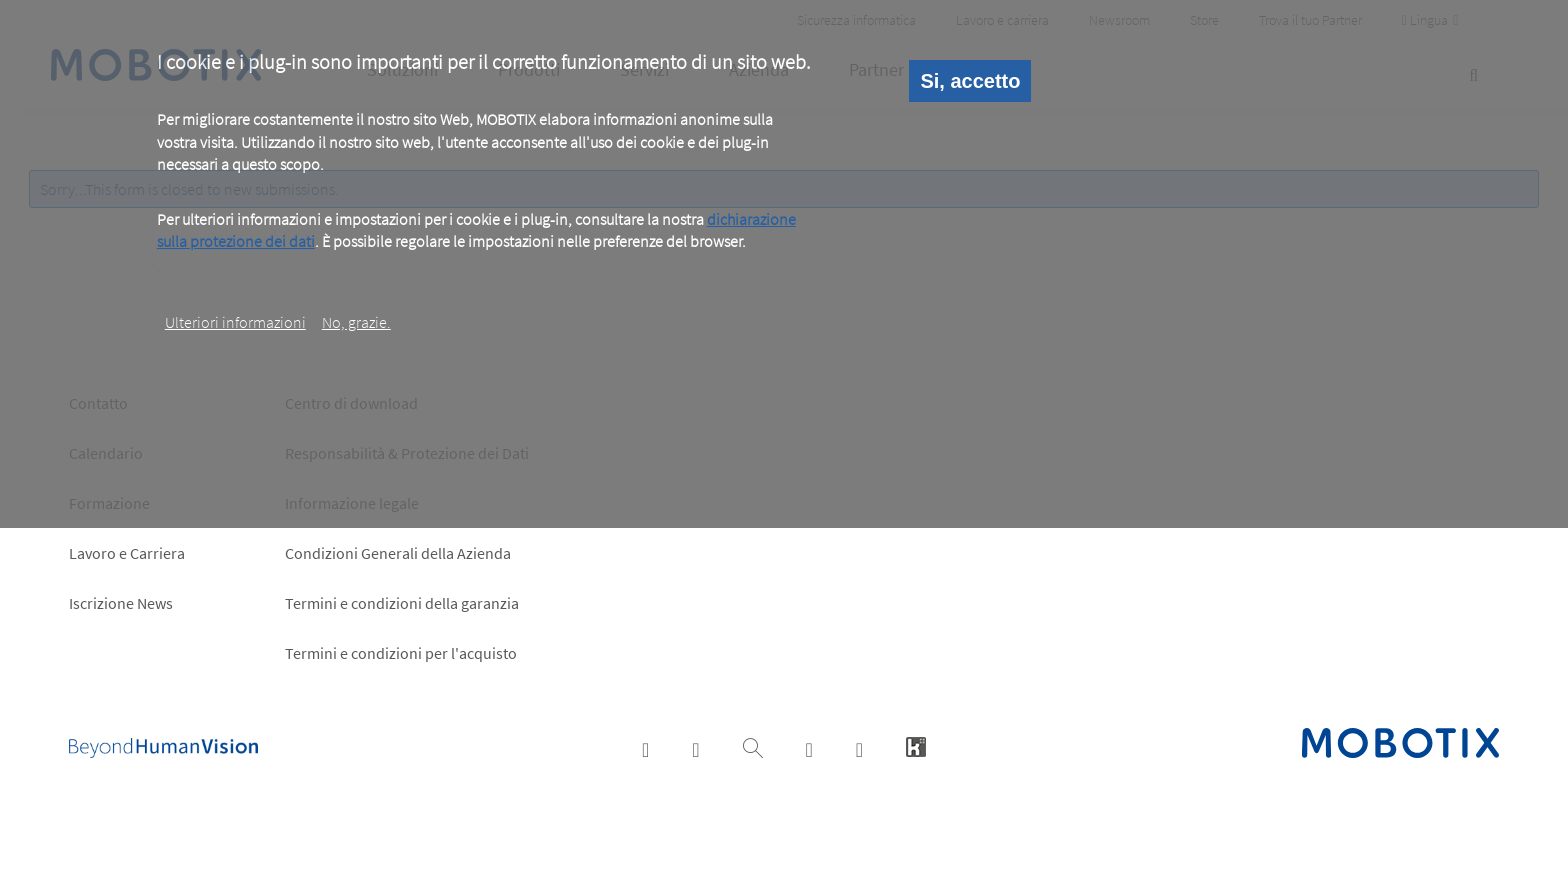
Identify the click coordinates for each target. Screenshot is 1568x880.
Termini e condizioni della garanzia (402, 603)
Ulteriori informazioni (235, 322)
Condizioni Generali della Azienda (398, 553)
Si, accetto (970, 81)
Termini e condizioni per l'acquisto (401, 653)
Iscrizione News (121, 603)
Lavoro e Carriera (127, 553)
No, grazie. (356, 322)
